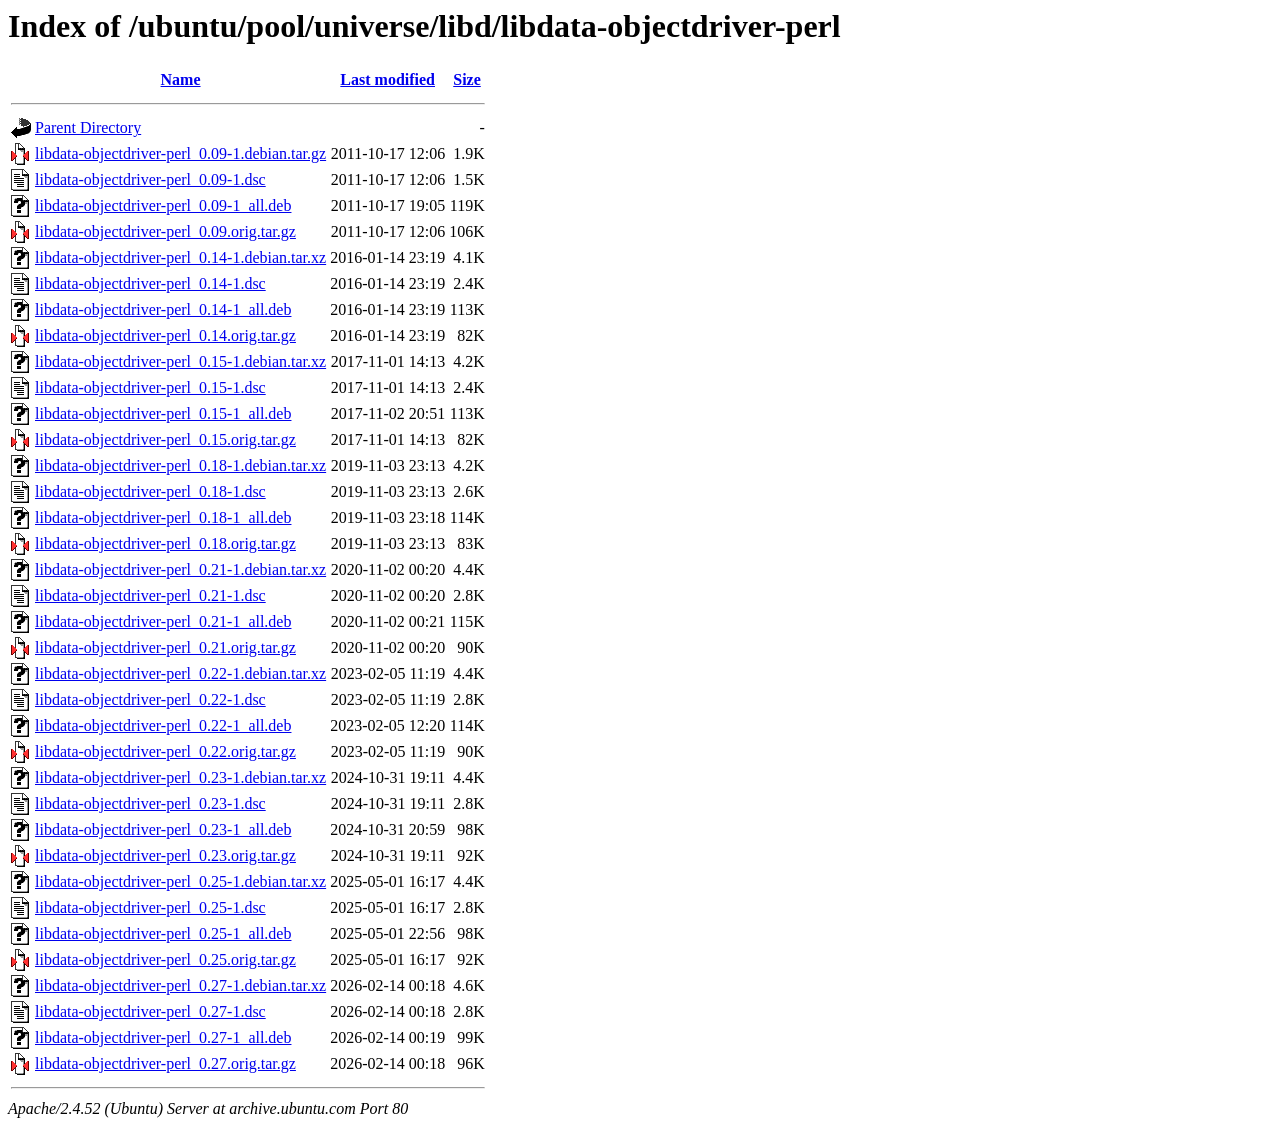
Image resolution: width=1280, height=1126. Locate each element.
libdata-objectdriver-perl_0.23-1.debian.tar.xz (180, 777)
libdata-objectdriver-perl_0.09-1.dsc (150, 179)
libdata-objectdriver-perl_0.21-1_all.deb (163, 621)
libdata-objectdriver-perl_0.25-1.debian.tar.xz (180, 881)
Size (467, 79)
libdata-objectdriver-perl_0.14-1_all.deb (163, 309)
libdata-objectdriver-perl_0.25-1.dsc (150, 907)
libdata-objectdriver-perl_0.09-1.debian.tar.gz (180, 153)
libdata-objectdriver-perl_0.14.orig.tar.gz (165, 335)
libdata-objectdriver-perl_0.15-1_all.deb (163, 413)
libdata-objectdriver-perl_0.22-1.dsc (150, 699)
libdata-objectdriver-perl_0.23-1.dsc (150, 803)
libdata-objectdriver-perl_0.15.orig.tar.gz (165, 439)
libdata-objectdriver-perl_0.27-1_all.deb (163, 1037)
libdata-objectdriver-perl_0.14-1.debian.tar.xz (180, 257)
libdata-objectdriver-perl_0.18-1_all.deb (163, 517)
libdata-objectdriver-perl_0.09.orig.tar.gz (165, 231)
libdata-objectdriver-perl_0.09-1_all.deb (163, 205)
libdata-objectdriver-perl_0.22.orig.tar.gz (165, 751)
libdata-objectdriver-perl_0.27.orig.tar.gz (165, 1063)
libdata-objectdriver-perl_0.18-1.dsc (150, 491)
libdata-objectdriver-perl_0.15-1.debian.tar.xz (180, 361)
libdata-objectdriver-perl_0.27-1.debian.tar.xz (180, 985)
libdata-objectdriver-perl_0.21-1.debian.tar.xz (180, 569)
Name (181, 79)
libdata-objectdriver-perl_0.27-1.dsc (150, 1011)
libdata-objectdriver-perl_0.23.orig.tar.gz (165, 855)
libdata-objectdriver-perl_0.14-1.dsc (150, 283)
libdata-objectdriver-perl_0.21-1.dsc (150, 595)
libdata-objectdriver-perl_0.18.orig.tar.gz (165, 543)
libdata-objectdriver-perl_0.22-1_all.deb (163, 725)
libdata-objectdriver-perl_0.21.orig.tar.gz (165, 647)
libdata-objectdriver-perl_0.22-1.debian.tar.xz (180, 673)
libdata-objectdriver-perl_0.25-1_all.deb (163, 933)
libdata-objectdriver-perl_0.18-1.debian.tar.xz (180, 465)
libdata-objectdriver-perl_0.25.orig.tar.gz (165, 959)
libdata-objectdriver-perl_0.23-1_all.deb (163, 829)
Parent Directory (88, 127)
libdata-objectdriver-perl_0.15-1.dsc (150, 387)
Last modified (387, 79)
